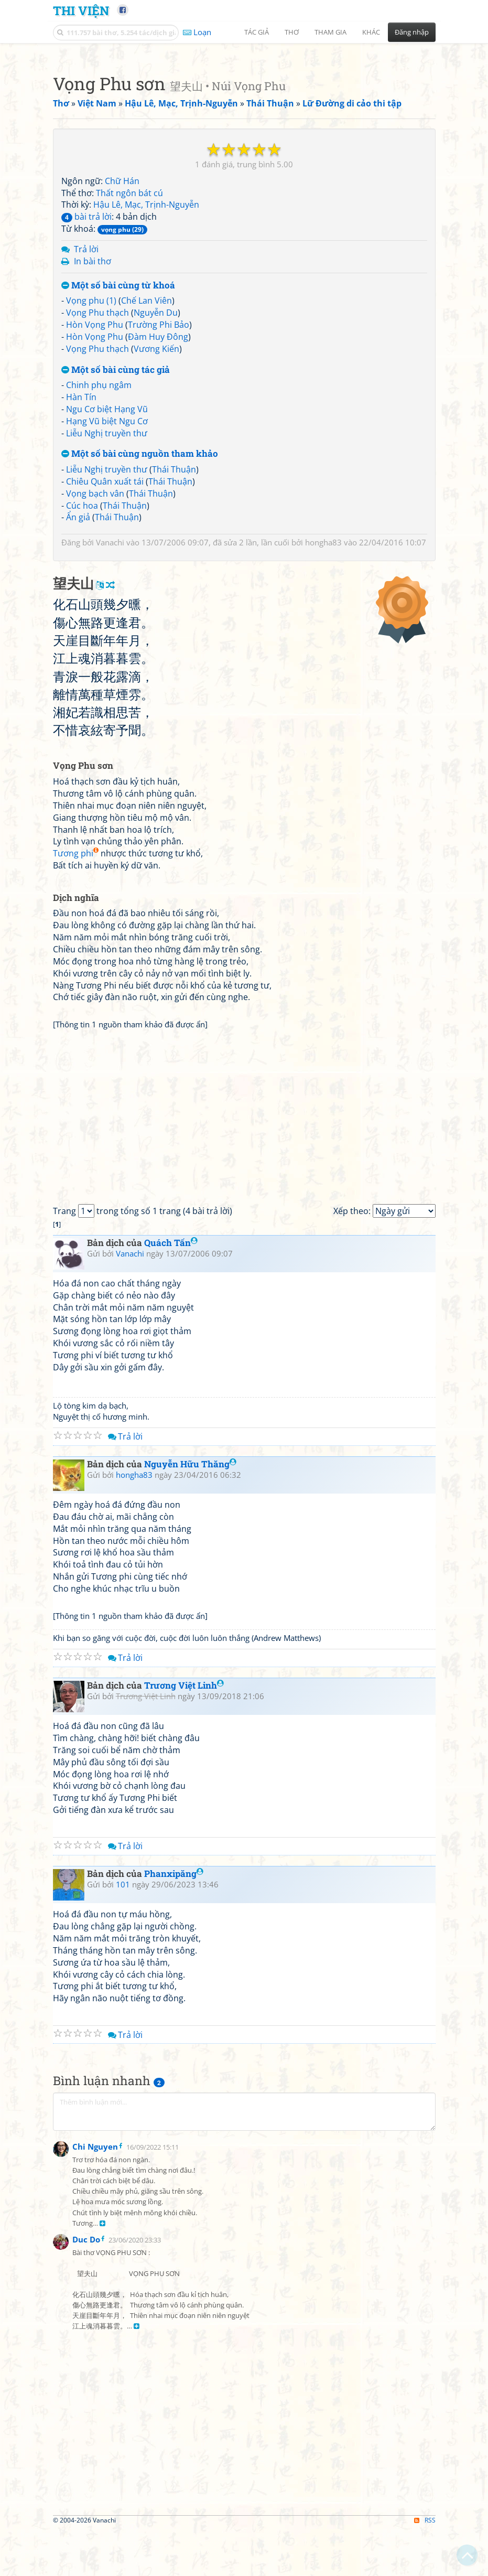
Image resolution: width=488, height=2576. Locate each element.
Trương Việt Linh (184, 1979)
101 (123, 2178)
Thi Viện (81, 10)
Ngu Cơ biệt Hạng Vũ (107, 556)
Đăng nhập (412, 32)
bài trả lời (86, 363)
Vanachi (110, 689)
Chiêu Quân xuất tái (105, 628)
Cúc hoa (82, 652)
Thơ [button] (292, 32)
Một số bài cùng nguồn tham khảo (139, 601)
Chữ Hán (122, 328)
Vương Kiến (156, 495)
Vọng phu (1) (91, 447)
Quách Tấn (171, 1536)
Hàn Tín (81, 544)
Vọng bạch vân (95, 640)
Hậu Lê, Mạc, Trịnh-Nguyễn (146, 351)
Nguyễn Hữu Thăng (190, 1758)
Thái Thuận (174, 616)
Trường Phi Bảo (158, 471)
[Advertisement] (244, 123)
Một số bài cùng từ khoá (118, 432)
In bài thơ (92, 408)
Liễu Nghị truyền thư (106, 580)
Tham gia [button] (330, 32)
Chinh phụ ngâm (99, 532)
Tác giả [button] (256, 32)
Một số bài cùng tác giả (115, 517)
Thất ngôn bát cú (129, 340)
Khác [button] (371, 32)
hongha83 (323, 689)
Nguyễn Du (156, 459)
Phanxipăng (173, 2167)
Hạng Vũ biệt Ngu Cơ (107, 568)
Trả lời (86, 396)
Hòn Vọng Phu (94, 471)
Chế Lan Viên (146, 447)
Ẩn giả (78, 664)
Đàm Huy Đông (158, 483)
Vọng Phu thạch (97, 459)
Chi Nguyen (95, 2550)
